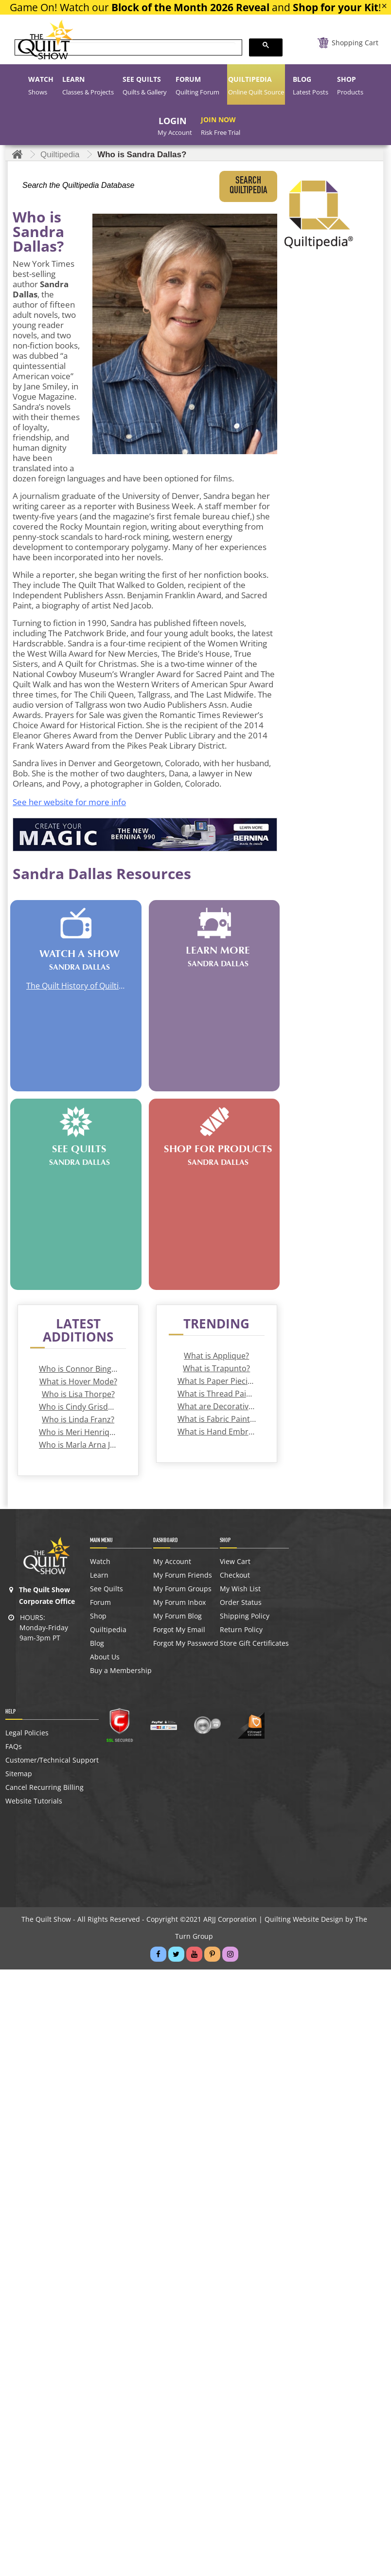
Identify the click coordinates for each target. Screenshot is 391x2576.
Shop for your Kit (335, 7)
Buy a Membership (121, 1670)
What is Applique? (216, 1355)
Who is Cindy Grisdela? (78, 1406)
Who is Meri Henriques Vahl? (78, 1432)
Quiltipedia (108, 1629)
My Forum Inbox (179, 1602)
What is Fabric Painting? (217, 1419)
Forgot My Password (185, 1643)
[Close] (384, 6)
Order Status (241, 1602)
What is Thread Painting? (217, 1393)
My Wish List (240, 1588)
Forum (100, 1602)
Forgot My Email (179, 1629)
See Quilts (106, 1588)
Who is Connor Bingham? (78, 1368)
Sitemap (18, 1773)
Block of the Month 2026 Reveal (190, 7)
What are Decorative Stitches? (217, 1406)
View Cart (235, 1561)
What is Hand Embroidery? (217, 1431)
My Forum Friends (182, 1575)
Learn (99, 1575)
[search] (127, 48)
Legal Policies (27, 1733)
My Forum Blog (177, 1616)
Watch (100, 1561)
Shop (98, 1616)
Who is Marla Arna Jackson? (78, 1444)
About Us (105, 1657)
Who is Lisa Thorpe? (78, 1394)
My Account (172, 1561)
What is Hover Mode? (78, 1381)
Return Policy (241, 1629)
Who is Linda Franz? (78, 1419)
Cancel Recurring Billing (44, 1787)
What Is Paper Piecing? (217, 1381)
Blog (97, 1643)
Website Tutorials (33, 1801)
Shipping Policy (244, 1616)
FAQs (13, 1746)
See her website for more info (69, 802)
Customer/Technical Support (52, 1760)
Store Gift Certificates (254, 1643)
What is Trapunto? (216, 1368)
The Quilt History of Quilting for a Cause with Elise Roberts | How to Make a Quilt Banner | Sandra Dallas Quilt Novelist (75, 985)
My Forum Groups (182, 1588)
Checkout (235, 1575)
